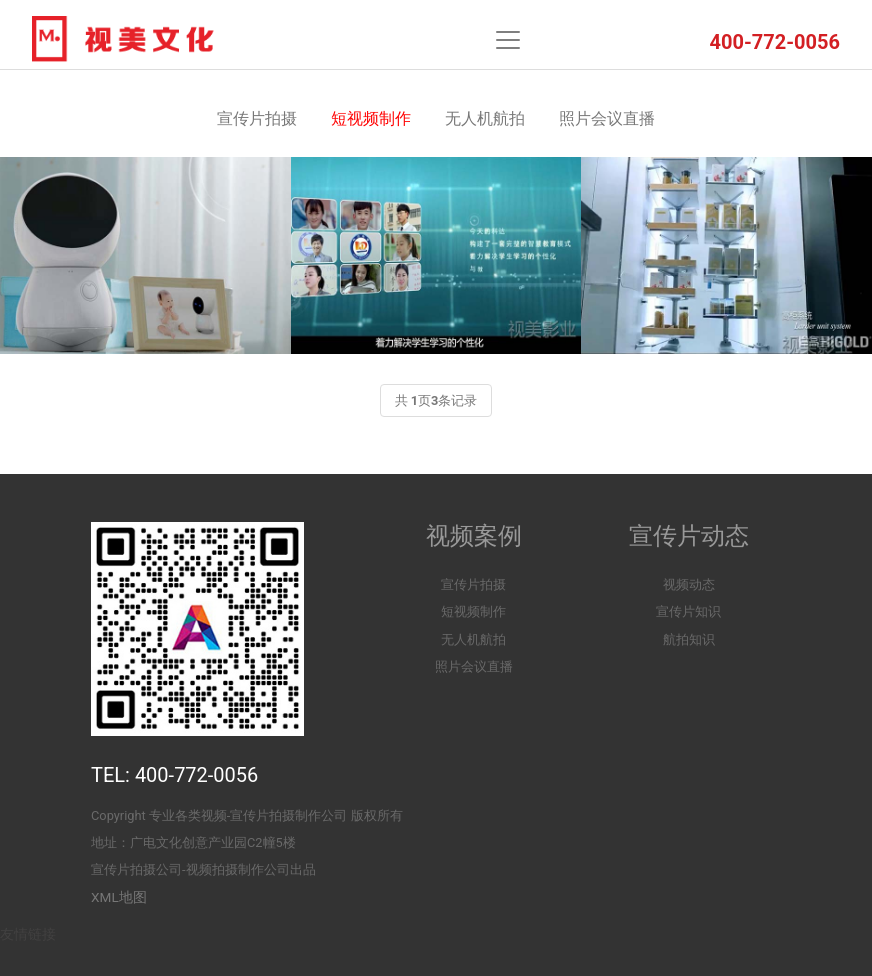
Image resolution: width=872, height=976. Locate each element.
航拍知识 (689, 639)
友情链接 (28, 934)
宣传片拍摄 (257, 118)
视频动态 (689, 584)
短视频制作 (371, 118)
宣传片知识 (688, 611)
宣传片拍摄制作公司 (288, 815)
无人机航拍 (485, 118)
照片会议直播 (607, 118)
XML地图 (119, 897)
